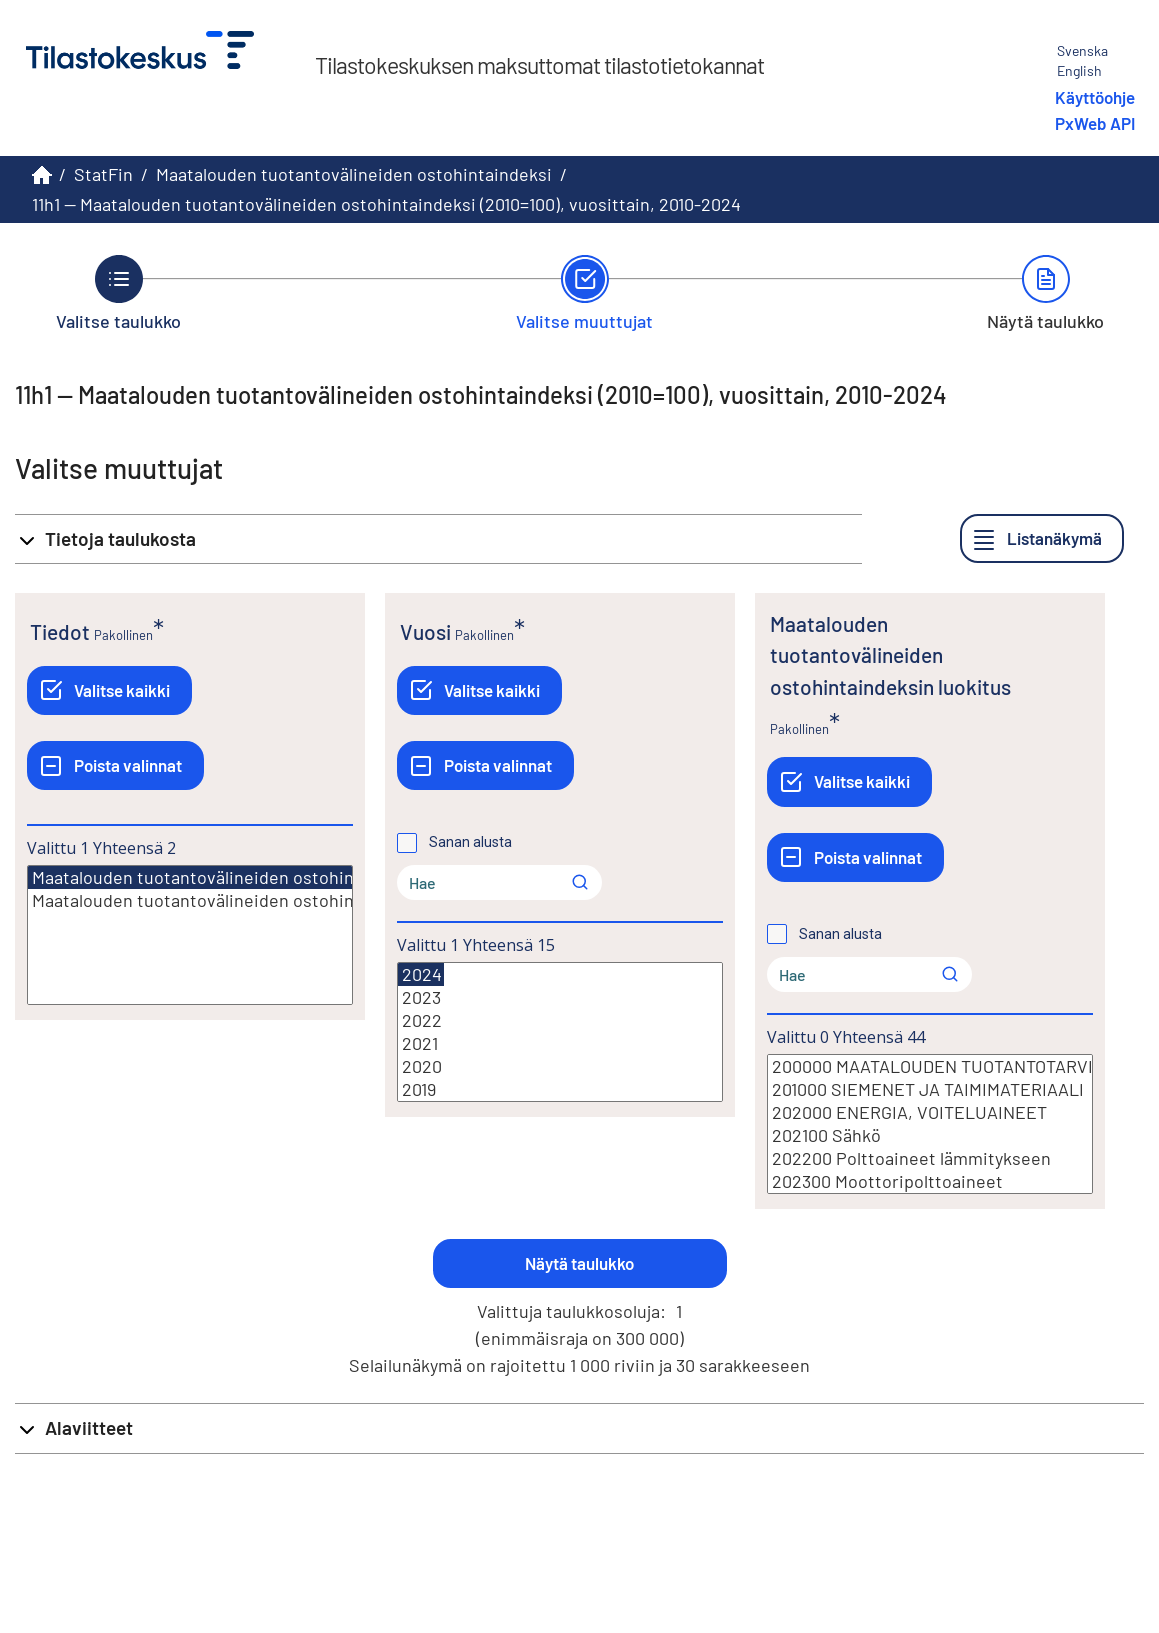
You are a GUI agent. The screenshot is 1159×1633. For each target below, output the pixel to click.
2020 (560, 1066)
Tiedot (60, 631)
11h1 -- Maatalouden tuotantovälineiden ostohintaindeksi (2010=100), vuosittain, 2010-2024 (386, 204)
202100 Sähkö (930, 1135)
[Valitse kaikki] (109, 690)
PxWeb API (1095, 123)
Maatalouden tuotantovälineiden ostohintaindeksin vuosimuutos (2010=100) (190, 900)
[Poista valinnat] (115, 765)
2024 (421, 974)
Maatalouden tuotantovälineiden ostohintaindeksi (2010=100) (271, 877)
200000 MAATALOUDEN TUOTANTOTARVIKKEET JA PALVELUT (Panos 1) (930, 1066)
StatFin (103, 174)
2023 (560, 997)
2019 (560, 1089)
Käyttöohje (1095, 97)
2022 (560, 1020)
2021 (560, 1043)
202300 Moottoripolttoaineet (930, 1181)
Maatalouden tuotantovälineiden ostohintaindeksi (354, 174)
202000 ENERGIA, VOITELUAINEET (930, 1112)
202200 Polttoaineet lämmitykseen (930, 1158)
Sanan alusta (470, 842)
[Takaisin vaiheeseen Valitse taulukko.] (118, 293)
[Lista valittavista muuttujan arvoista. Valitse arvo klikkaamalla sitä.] (190, 935)
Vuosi (425, 631)
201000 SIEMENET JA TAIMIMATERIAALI (930, 1089)
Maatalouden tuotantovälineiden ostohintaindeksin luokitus (890, 655)
